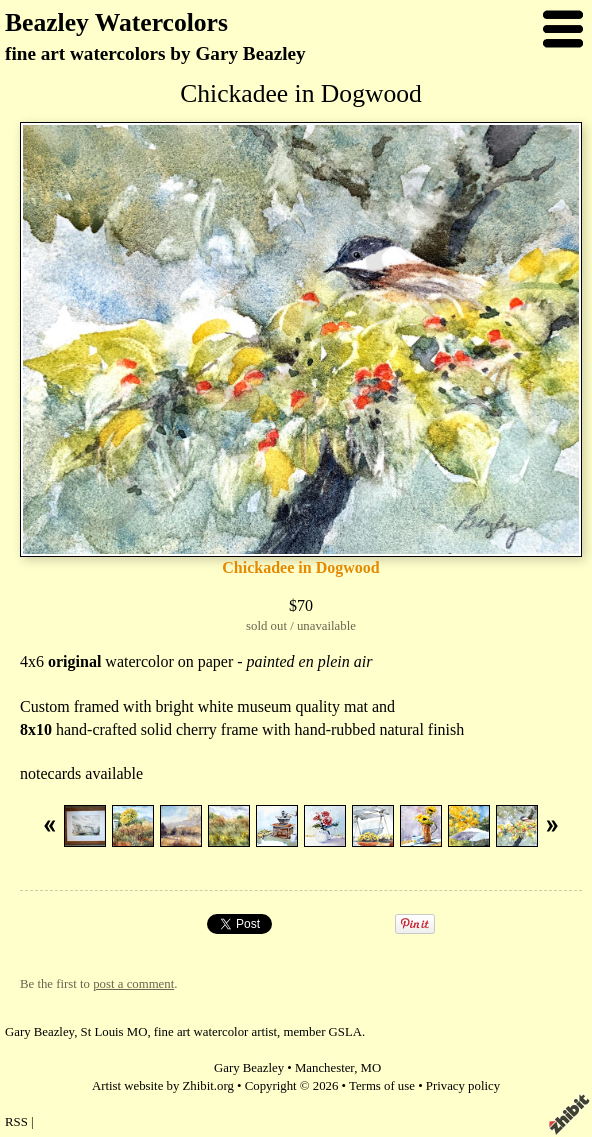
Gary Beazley (249, 1068)
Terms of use (382, 1086)
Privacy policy (463, 1086)
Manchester (324, 1068)
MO (371, 1068)
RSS (16, 1122)
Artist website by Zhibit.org (163, 1086)
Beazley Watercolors (116, 22)
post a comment (133, 984)
